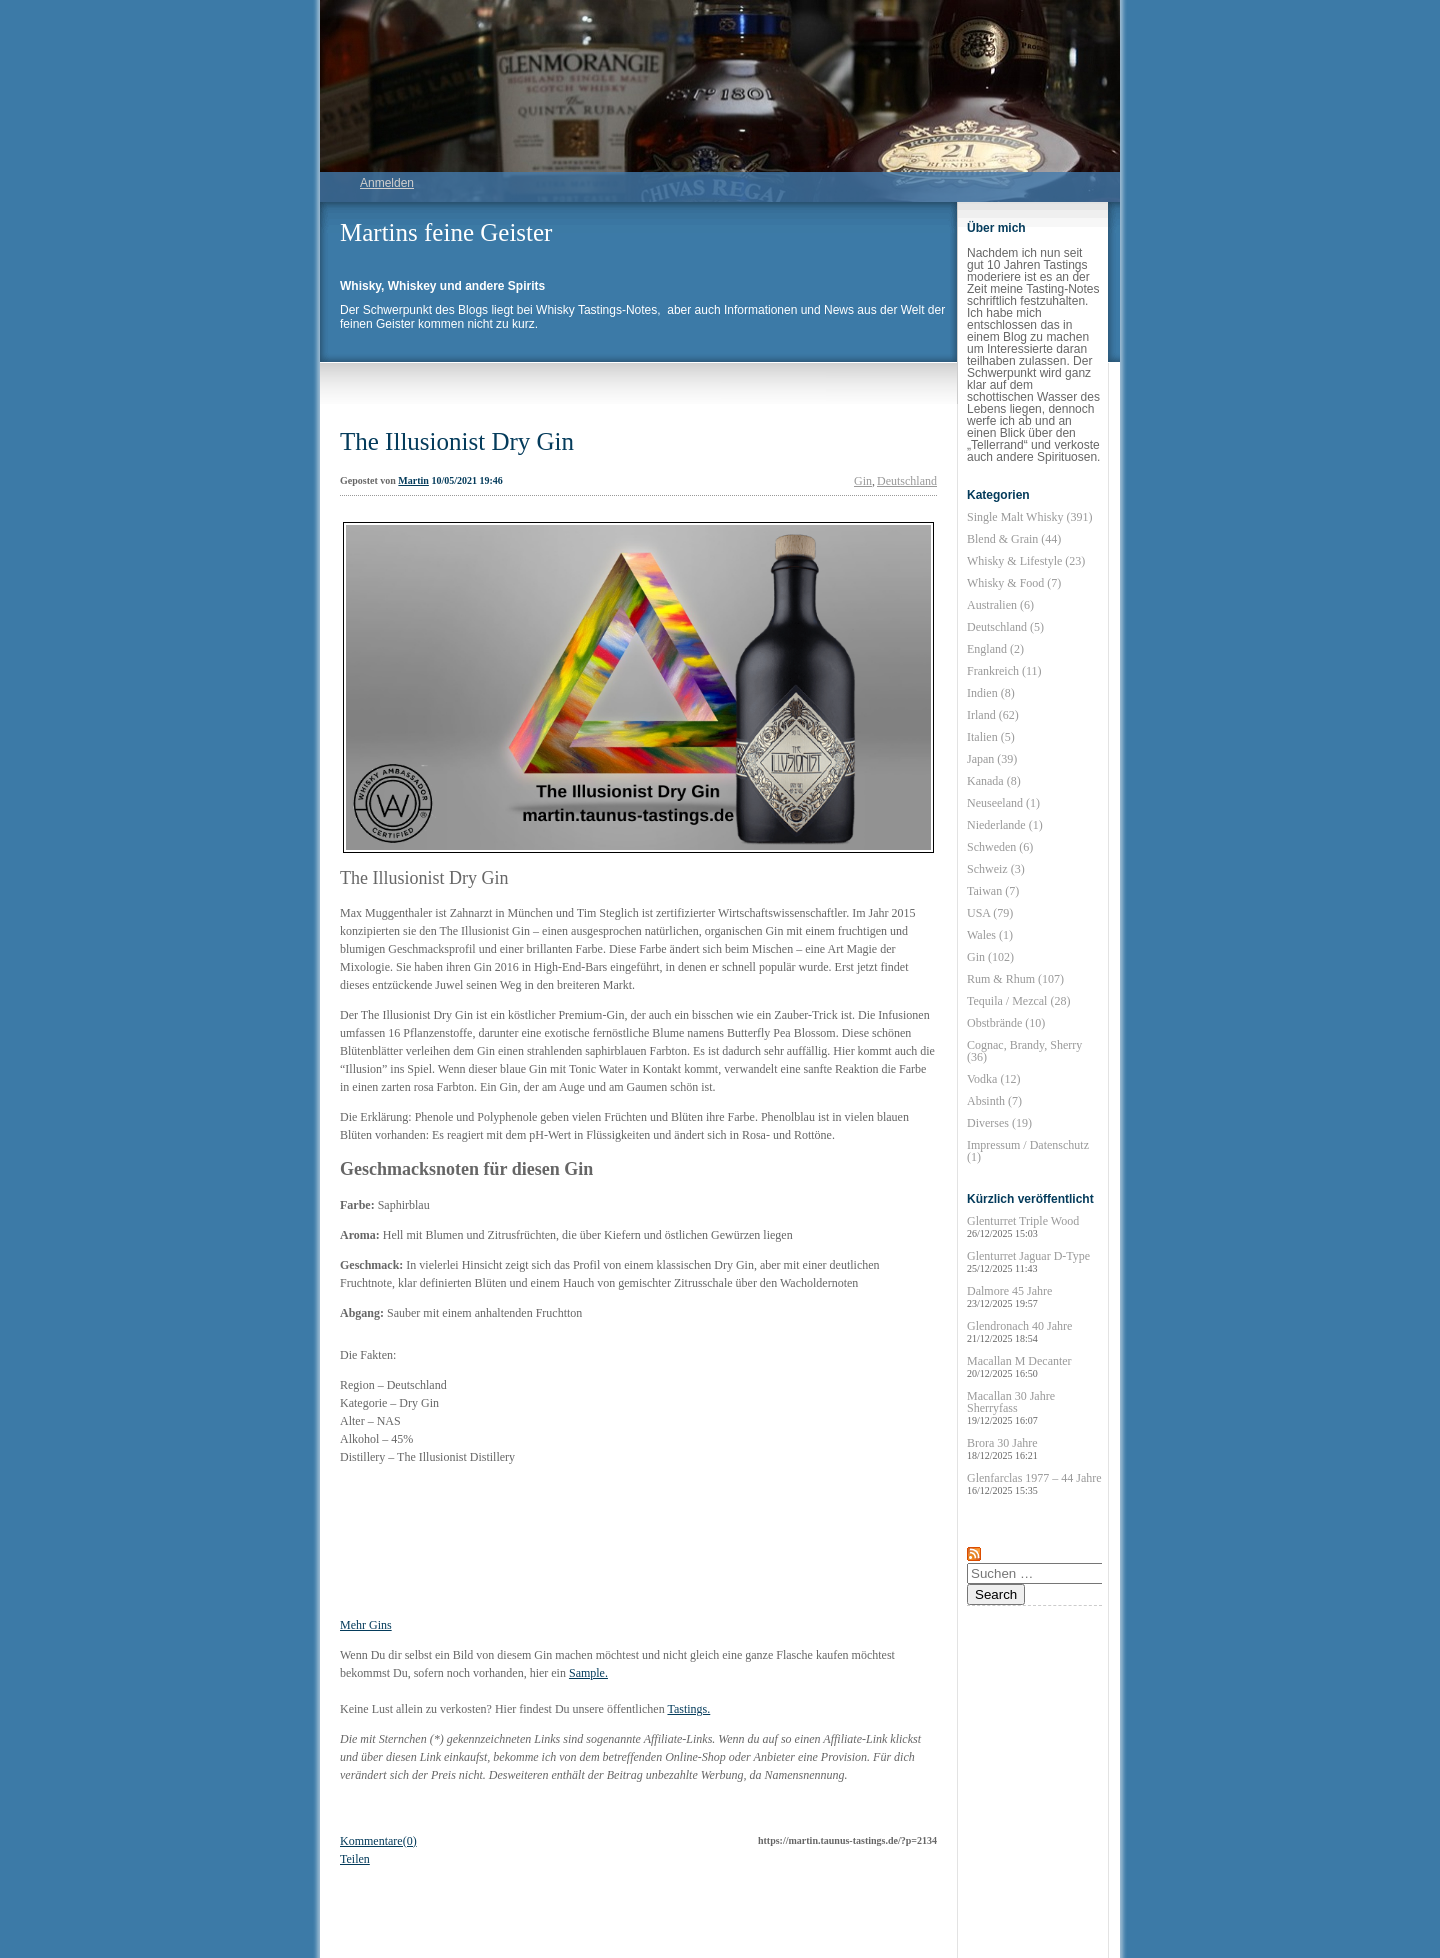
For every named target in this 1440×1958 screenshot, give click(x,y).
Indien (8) (991, 693)
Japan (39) (992, 759)
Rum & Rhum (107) (1015, 979)
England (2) (995, 649)
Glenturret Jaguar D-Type (1028, 1261)
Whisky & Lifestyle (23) (1026, 561)
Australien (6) (1000, 605)
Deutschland (907, 481)
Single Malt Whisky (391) (1029, 517)
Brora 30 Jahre (1002, 1448)
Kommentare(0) (378, 1841)
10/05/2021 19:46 (466, 480)
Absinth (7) (994, 1101)
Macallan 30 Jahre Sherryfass (1011, 1407)
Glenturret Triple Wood (1023, 1226)
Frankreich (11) (1004, 671)
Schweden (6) (1000, 847)
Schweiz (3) (996, 869)
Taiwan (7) (993, 891)
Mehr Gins (366, 1625)
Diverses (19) (999, 1123)
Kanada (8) (994, 781)
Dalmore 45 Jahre (1009, 1296)
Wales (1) (990, 935)
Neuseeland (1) (1003, 803)
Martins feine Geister (446, 232)
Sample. (588, 1673)
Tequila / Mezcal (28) (1018, 1001)
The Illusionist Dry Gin (457, 441)
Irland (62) (993, 715)
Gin (863, 481)
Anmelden (387, 183)
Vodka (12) (993, 1079)
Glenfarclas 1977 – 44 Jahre (1034, 1483)
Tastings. (688, 1709)
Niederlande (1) (1005, 825)
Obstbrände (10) (1006, 1023)
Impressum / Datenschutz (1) (1028, 1151)
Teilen (355, 1859)
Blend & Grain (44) (1014, 539)
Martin (413, 480)
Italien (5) (991, 737)
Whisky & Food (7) (1014, 583)
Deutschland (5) (1005, 627)
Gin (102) (990, 957)
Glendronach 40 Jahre (1019, 1331)
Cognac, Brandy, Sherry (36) (1024, 1051)
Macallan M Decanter (1019, 1366)
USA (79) (990, 913)
